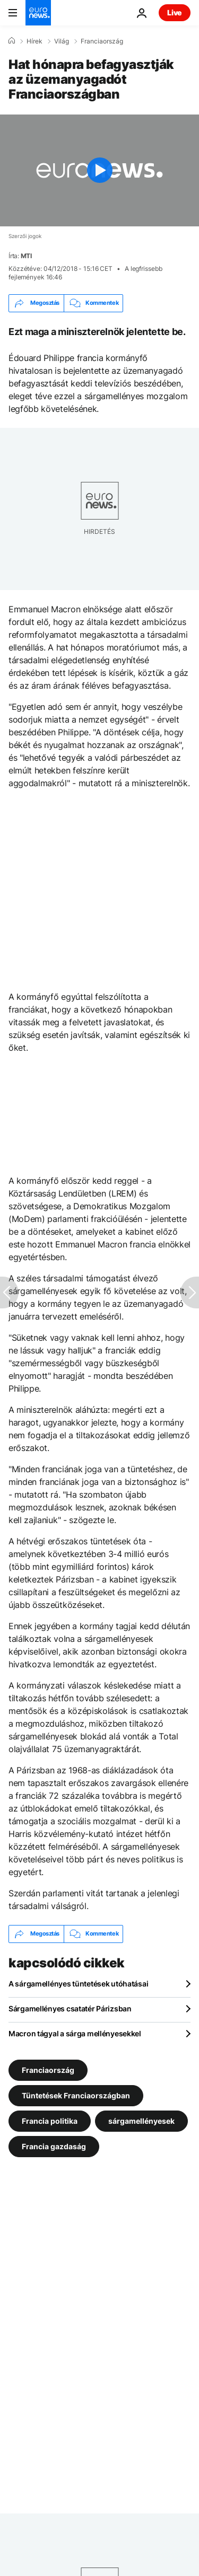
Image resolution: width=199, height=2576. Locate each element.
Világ (61, 41)
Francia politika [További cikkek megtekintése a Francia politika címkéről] (49, 2120)
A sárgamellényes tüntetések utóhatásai (78, 1983)
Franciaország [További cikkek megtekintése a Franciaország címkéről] (48, 2069)
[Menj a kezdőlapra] (38, 12)
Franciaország (102, 41)
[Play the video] (99, 170)
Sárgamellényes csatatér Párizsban (70, 2008)
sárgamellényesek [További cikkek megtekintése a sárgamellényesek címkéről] (141, 2120)
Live (174, 12)
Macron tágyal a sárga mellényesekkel (74, 2033)
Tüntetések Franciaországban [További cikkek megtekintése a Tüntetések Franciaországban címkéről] (76, 2094)
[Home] (11, 41)
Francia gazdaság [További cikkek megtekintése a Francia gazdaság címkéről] (54, 2145)
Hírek (34, 41)
